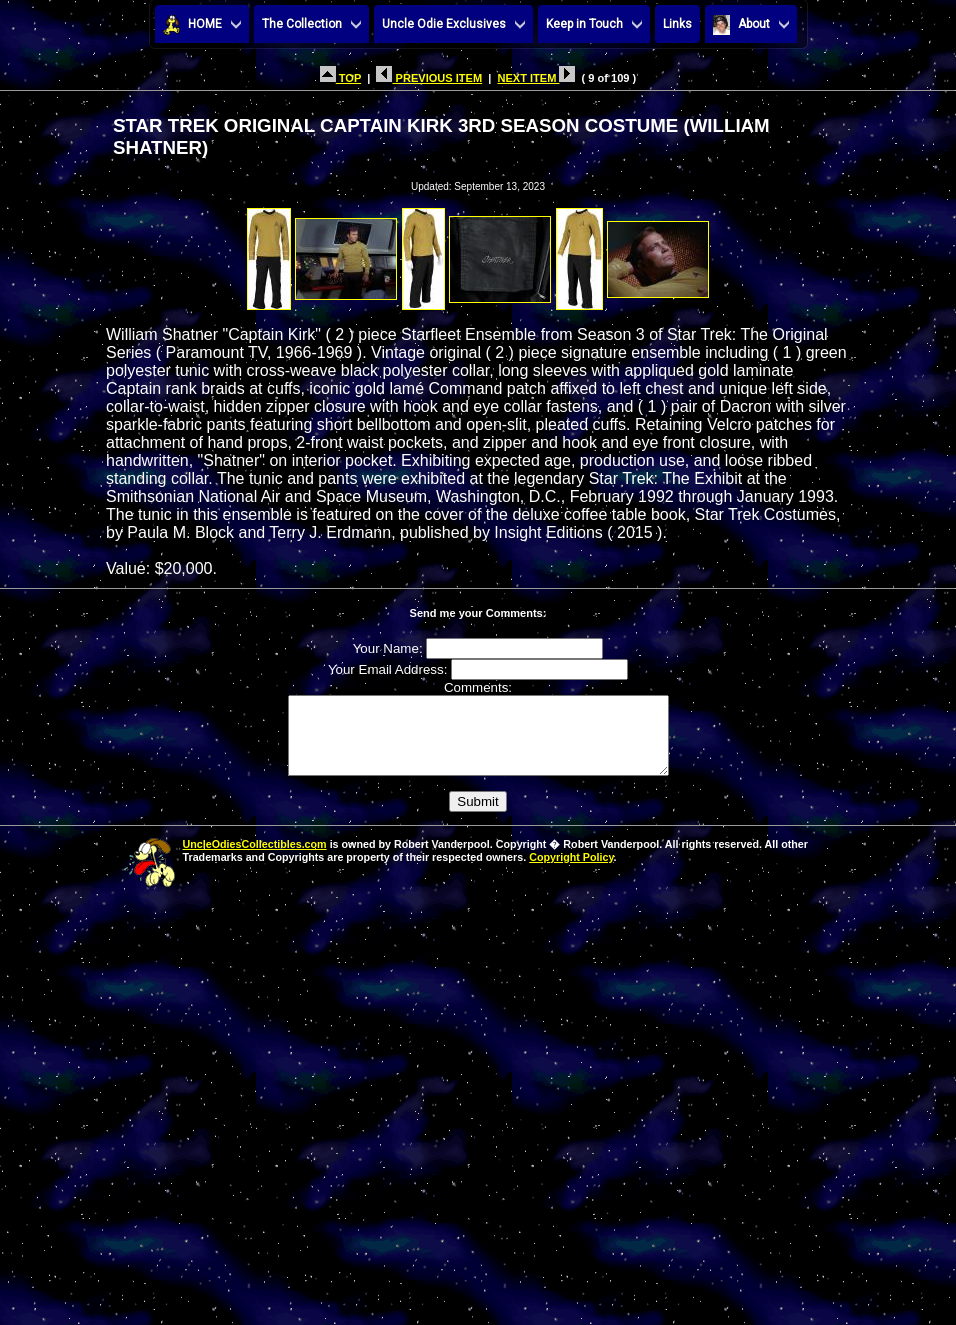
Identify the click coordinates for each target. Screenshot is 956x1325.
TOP (340, 78)
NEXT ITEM (536, 78)
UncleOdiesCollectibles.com (255, 859)
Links (677, 24)
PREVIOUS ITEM (429, 78)
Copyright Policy (571, 872)
